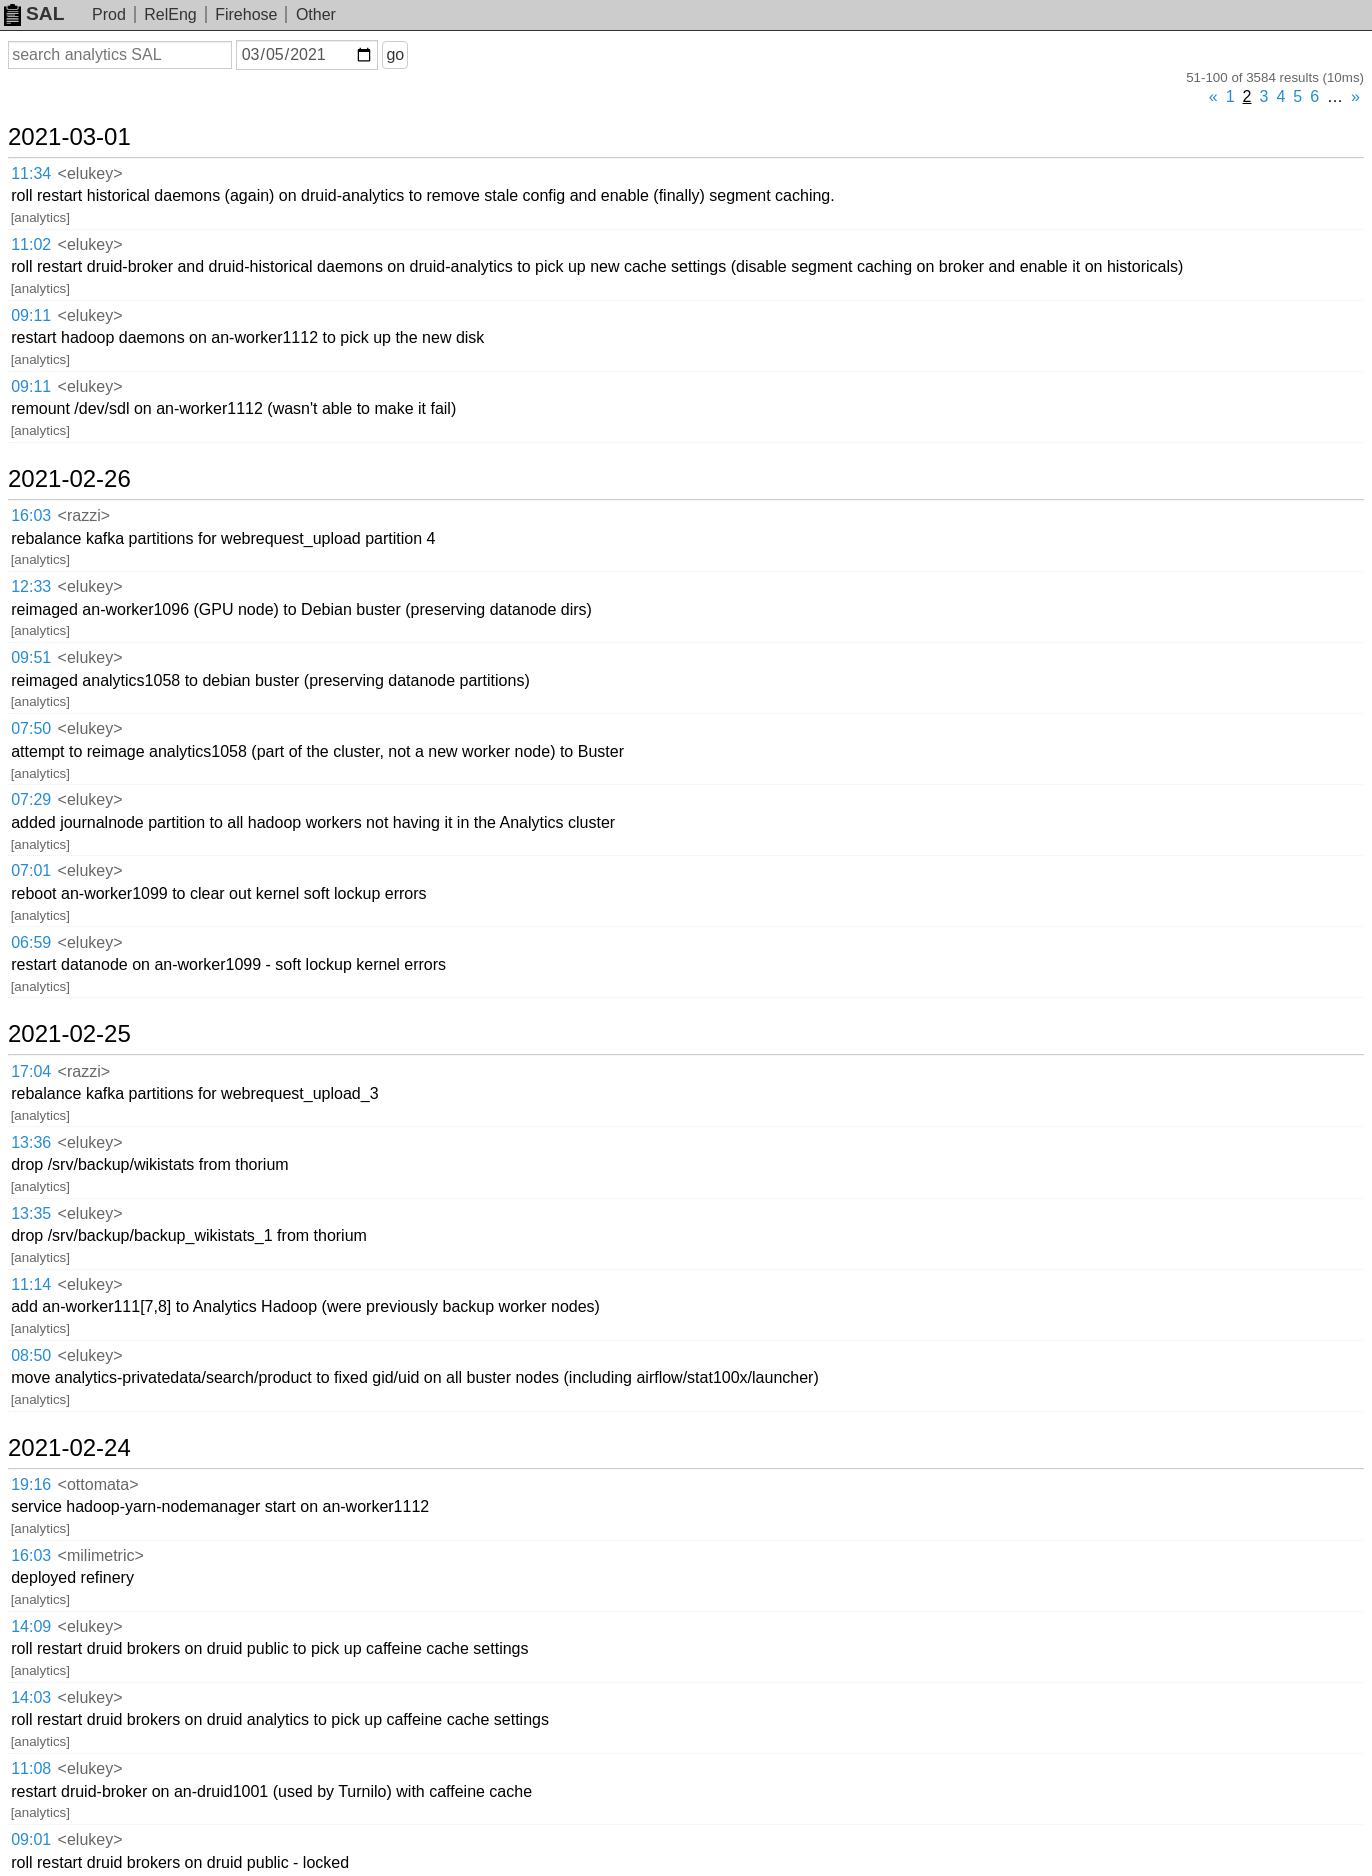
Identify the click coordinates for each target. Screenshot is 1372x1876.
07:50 (31, 728)
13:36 (31, 1142)
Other (316, 14)
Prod (109, 14)
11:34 (31, 173)
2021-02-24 (69, 1448)
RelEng (170, 14)
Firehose (246, 14)
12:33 (31, 586)
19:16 (31, 1484)
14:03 (31, 1697)
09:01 (31, 1839)
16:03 (31, 515)
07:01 (31, 870)
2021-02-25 (69, 1034)
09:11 (31, 315)
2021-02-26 (69, 479)
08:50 (31, 1355)
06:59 (31, 942)
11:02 (31, 244)
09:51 (31, 657)
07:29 (31, 799)
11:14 (31, 1284)
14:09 (31, 1626)
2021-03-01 (69, 137)
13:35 (31, 1213)
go (395, 54)
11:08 (31, 1768)
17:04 (31, 1071)
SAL (34, 13)
